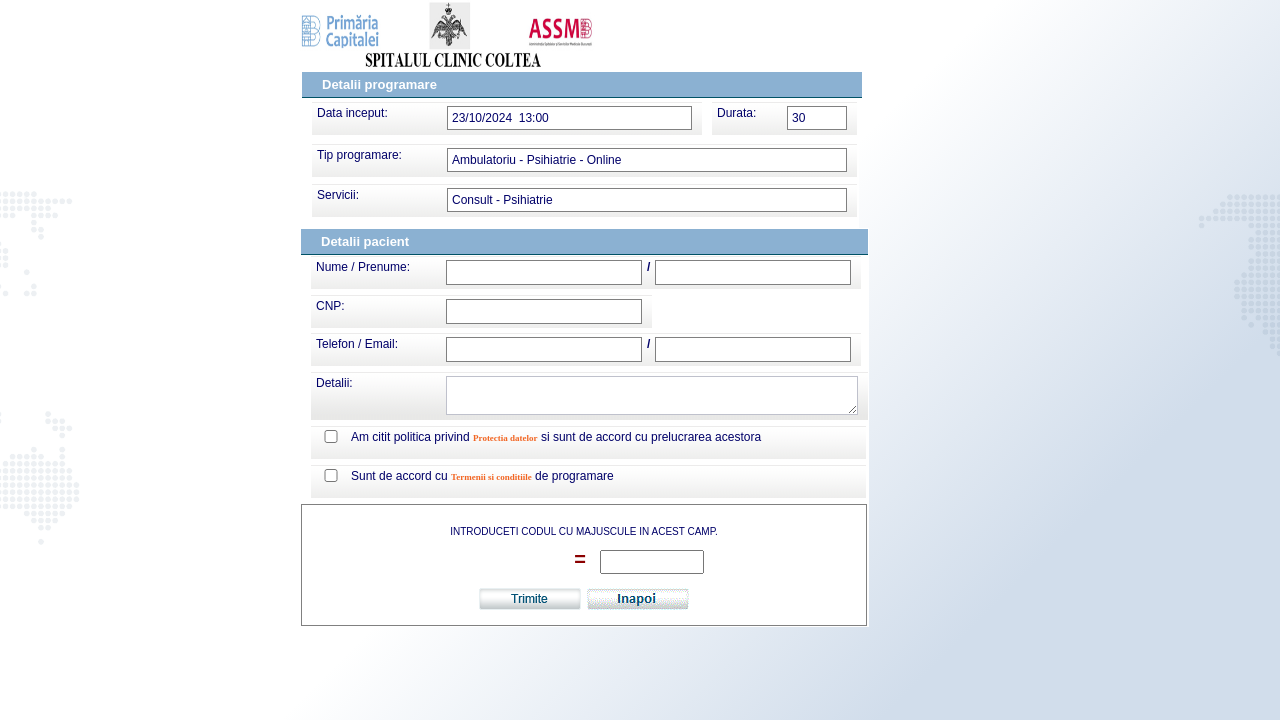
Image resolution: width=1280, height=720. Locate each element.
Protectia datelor (505, 438)
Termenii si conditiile (491, 477)
